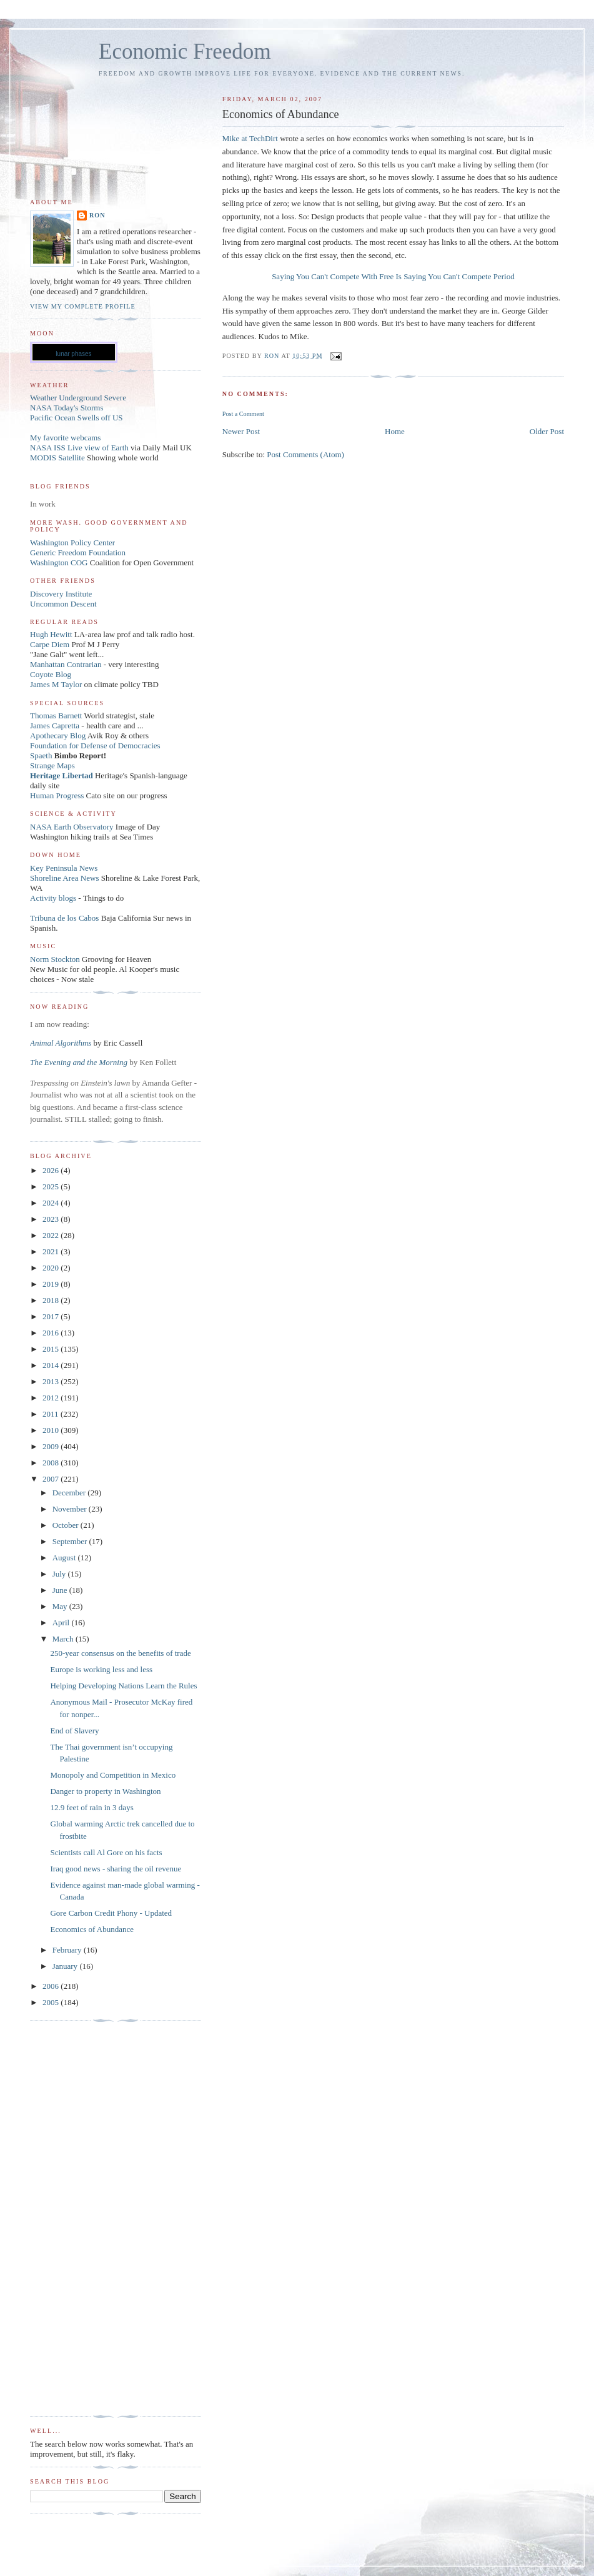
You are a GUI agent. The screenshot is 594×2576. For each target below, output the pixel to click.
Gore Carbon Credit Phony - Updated (111, 1913)
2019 (51, 1284)
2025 (51, 1186)
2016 (51, 1332)
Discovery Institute (61, 593)
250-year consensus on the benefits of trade (120, 1653)
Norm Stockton (55, 959)
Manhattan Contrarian (65, 664)
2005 (51, 2002)
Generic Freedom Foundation (78, 552)
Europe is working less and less (101, 1669)
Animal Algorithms (62, 1043)
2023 (51, 1219)
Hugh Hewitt (51, 634)
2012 (51, 1397)
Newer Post (241, 431)
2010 (51, 1430)
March (64, 1638)
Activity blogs (53, 898)
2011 (51, 1414)
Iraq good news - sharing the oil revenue (115, 1868)
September (70, 1541)
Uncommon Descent (63, 603)
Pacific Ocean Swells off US (76, 417)
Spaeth (41, 755)
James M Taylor (57, 684)
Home (395, 431)
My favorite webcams (65, 437)
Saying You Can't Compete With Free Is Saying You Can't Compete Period (393, 276)
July (60, 1573)
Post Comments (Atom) (305, 454)
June (60, 1590)
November (70, 1508)
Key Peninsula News (63, 868)
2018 (51, 1300)
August (65, 1557)
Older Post (547, 431)
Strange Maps (52, 765)
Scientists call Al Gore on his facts (106, 1852)
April (62, 1622)
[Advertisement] (80, 2218)
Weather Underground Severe (78, 397)
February (68, 1949)
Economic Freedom (185, 51)
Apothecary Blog (58, 735)
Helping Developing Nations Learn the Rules (123, 1685)
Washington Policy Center (72, 542)
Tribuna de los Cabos (64, 918)
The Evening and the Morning (79, 1062)
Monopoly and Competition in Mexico (113, 1775)
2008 (51, 1462)
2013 (51, 1381)
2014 (51, 1365)
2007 (51, 1479)
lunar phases (73, 353)
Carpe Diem (49, 644)
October (66, 1525)
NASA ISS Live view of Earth (79, 447)
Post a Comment (243, 413)
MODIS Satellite (57, 457)
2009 (51, 1446)
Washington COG (58, 562)
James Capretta (54, 725)
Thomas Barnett (56, 715)
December (70, 1492)
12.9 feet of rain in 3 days (91, 1807)
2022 (51, 1235)
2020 (51, 1267)
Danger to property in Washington (105, 1791)
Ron (97, 215)
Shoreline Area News (64, 878)
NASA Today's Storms (67, 407)
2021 (51, 1251)
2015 (51, 1349)
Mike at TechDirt (250, 138)
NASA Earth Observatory (72, 826)
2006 (51, 1986)
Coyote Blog (50, 674)
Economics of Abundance (92, 1929)
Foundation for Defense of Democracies (95, 745)
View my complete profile (83, 306)
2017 (51, 1316)
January (66, 1966)
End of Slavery (74, 1730)
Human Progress (57, 795)
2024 (51, 1202)
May (60, 1606)
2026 (51, 1170)
